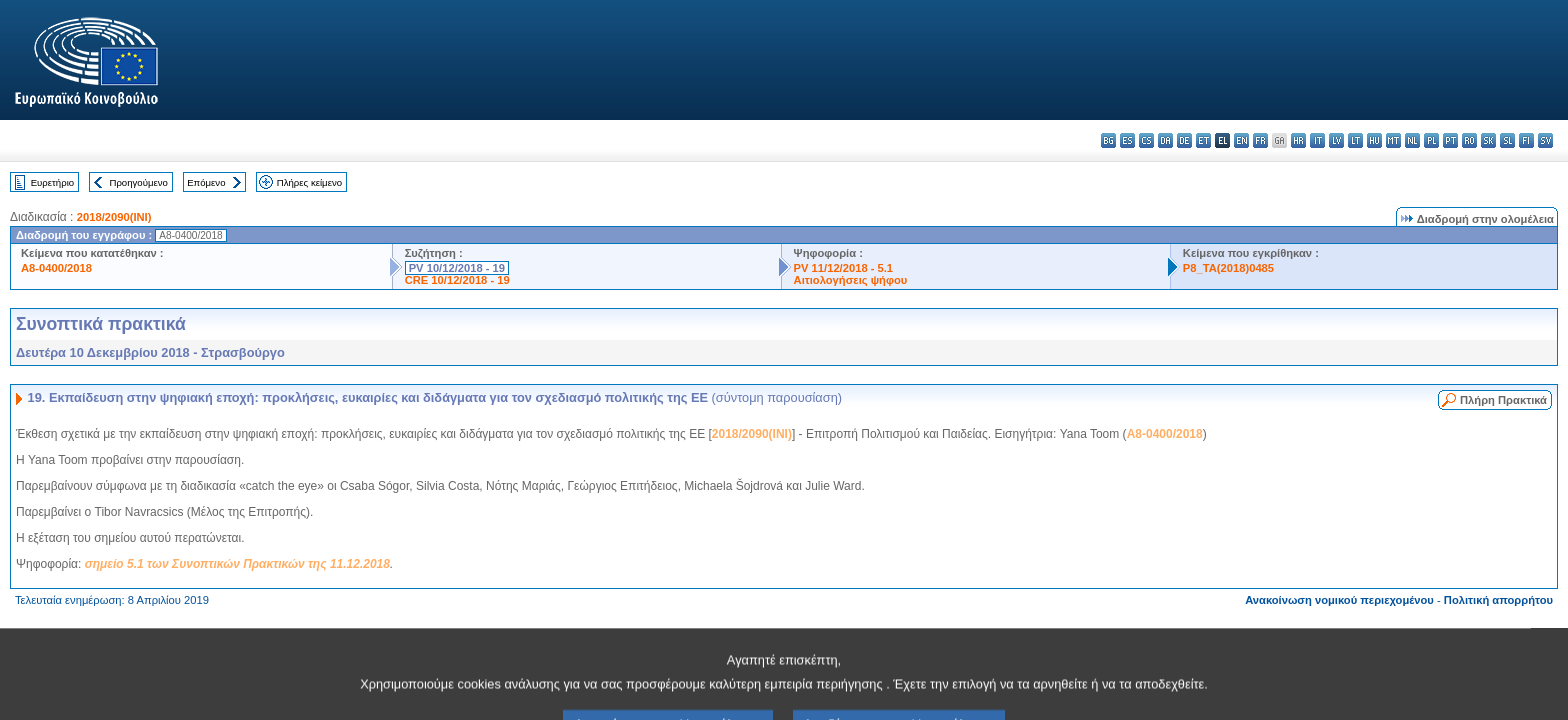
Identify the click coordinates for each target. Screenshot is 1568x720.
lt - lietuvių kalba (1355, 140)
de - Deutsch (1184, 140)
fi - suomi (1526, 140)
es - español (1127, 140)
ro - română (1469, 140)
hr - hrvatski (1298, 140)
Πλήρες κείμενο (309, 182)
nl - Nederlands (1412, 140)
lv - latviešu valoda (1336, 140)
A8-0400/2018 (56, 268)
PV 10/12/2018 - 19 (457, 268)
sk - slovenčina (1488, 140)
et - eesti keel (1203, 140)
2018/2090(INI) (114, 217)
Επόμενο (206, 182)
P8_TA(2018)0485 (1228, 268)
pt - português (1450, 140)
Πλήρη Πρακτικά (1503, 400)
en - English (1241, 140)
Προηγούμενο (138, 182)
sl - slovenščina (1507, 140)
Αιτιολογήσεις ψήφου (851, 280)
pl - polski (1431, 140)
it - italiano (1317, 140)
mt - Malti (1393, 140)
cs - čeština (1146, 140)
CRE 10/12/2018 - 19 (457, 280)
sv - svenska (1545, 140)
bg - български (1108, 140)
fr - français (1260, 140)
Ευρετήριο (52, 182)
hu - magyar (1374, 140)
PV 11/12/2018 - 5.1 (844, 268)
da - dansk (1165, 140)
